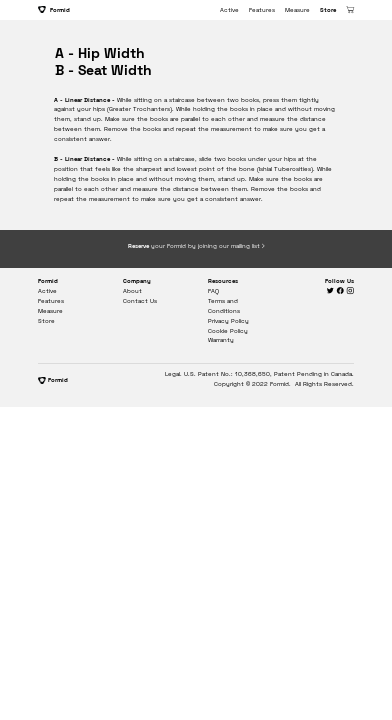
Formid (54, 10)
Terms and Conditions (224, 306)
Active (229, 10)
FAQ (213, 291)
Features (262, 10)
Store (328, 10)
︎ (331, 291)
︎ (350, 10)
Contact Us (140, 301)
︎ (350, 291)
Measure (297, 10)
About (132, 291)
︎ (341, 291)
